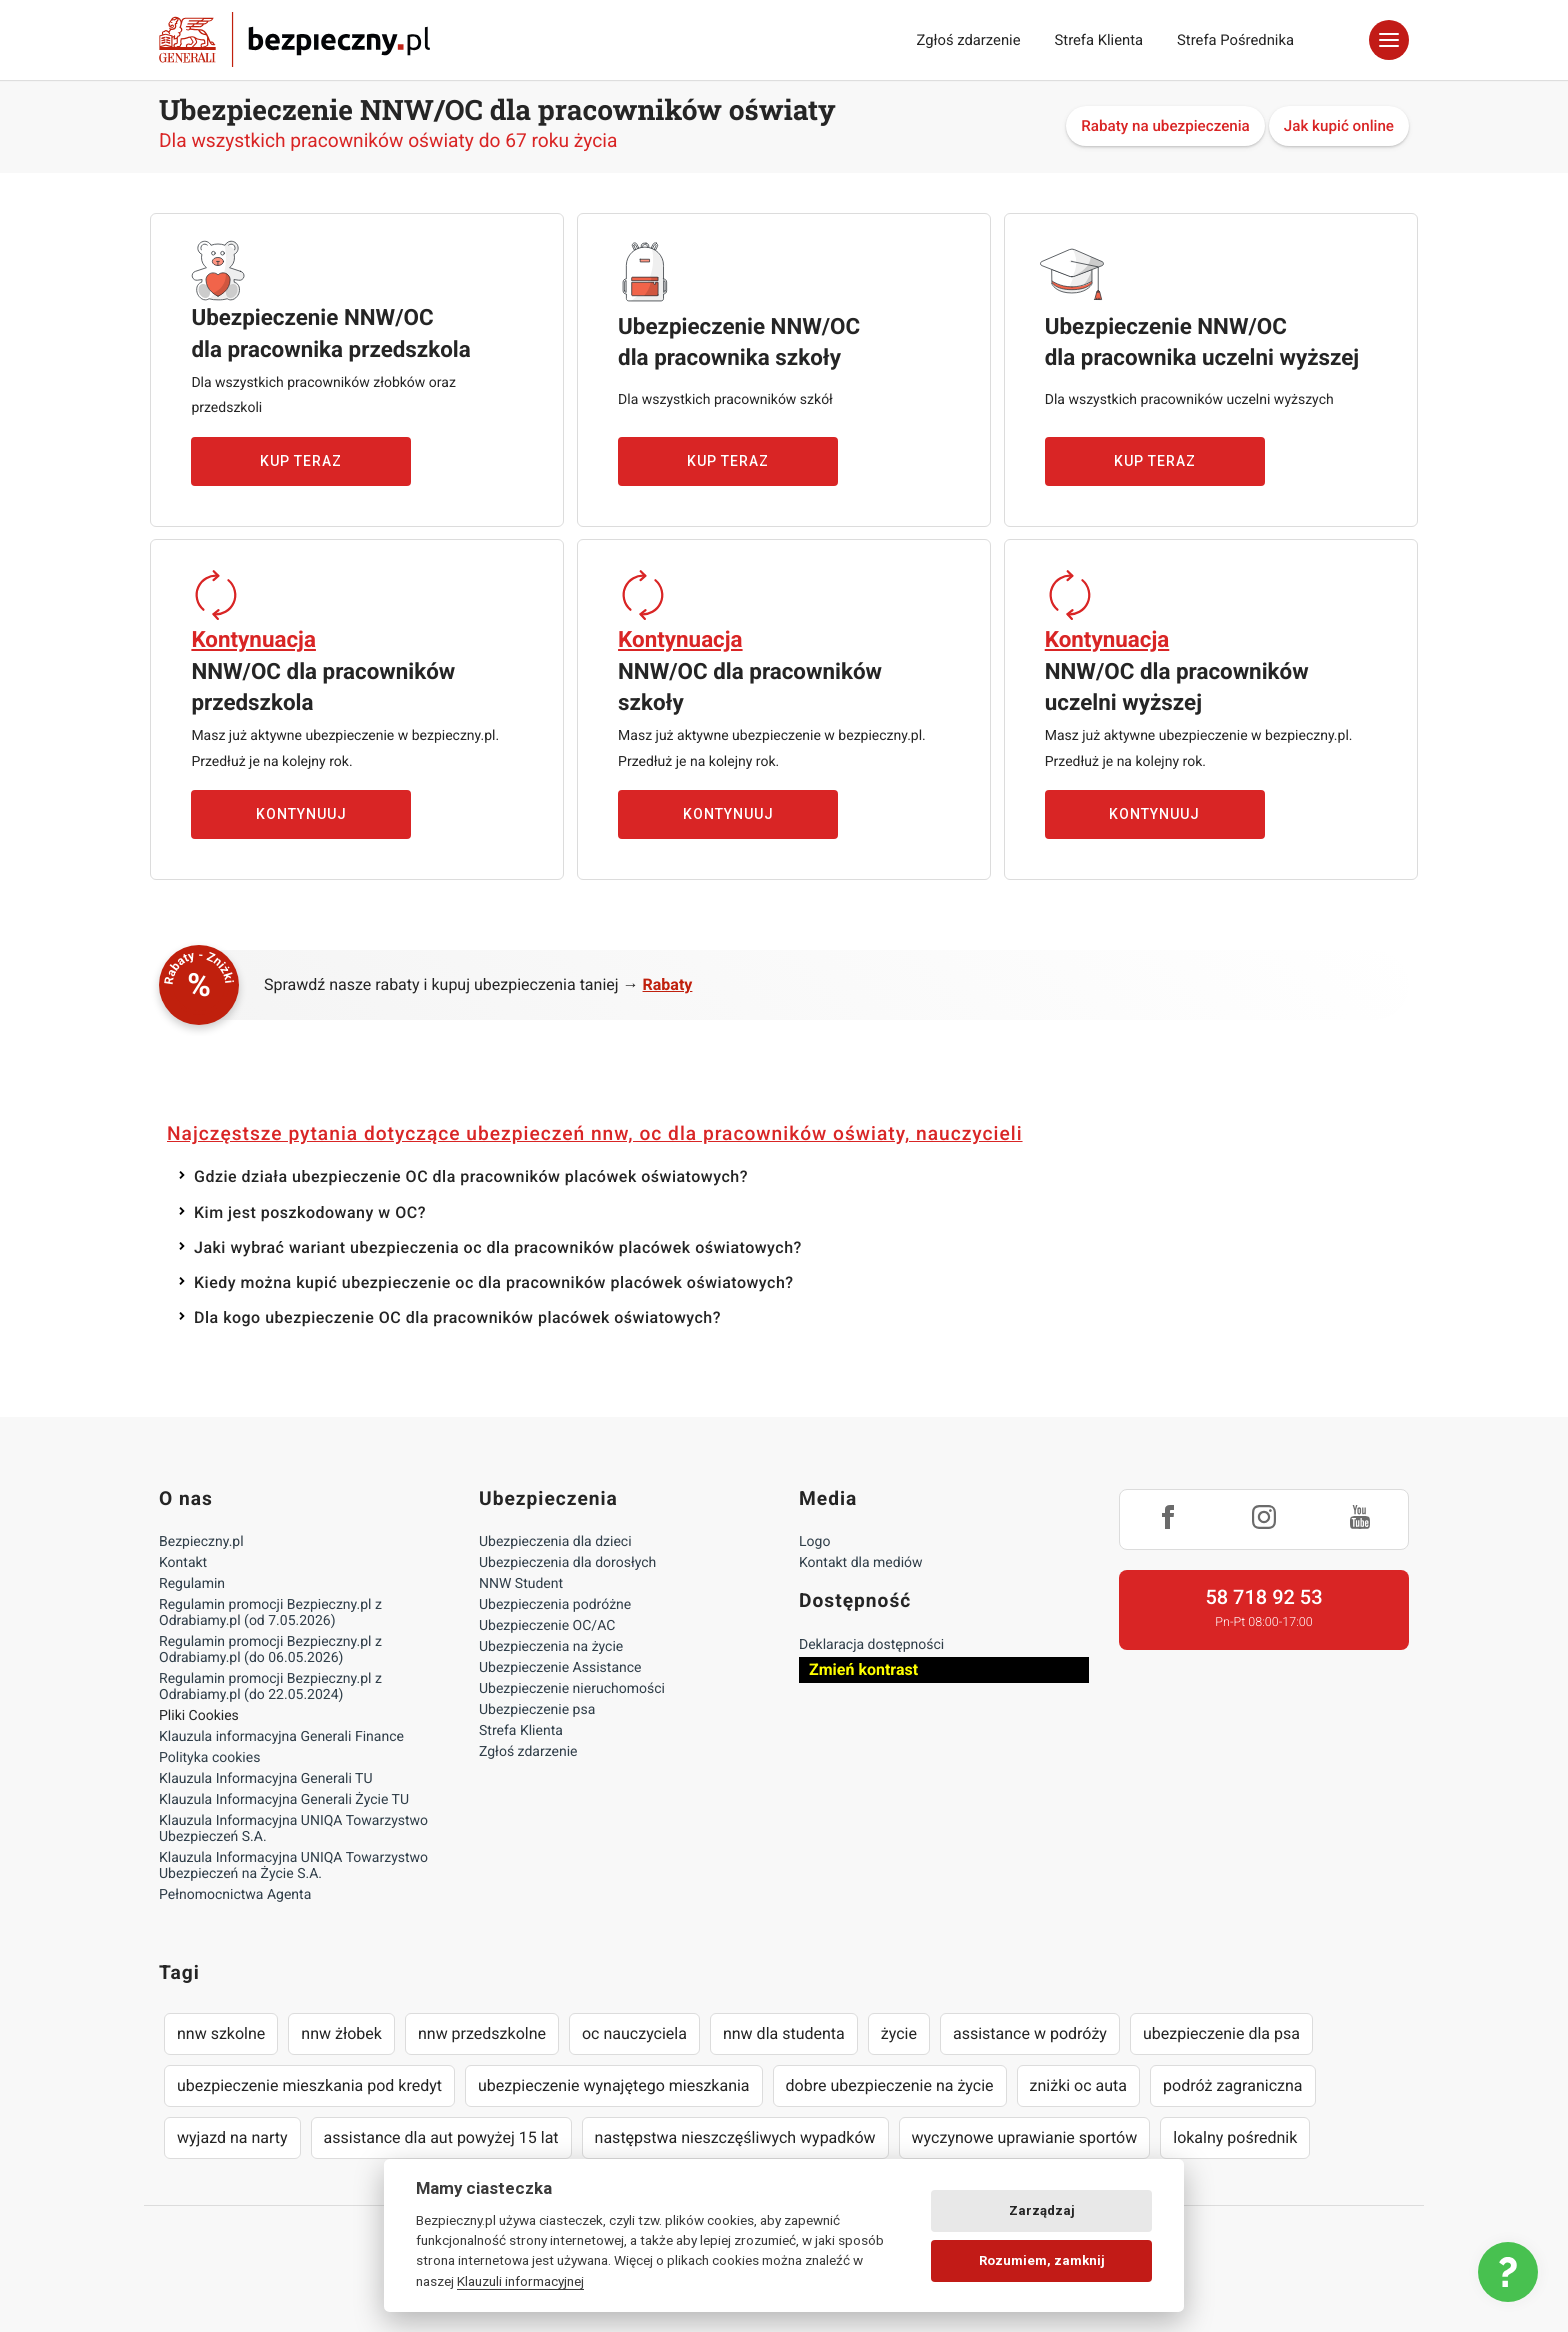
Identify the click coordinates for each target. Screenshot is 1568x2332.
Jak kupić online (1339, 126)
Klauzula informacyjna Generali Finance (281, 1737)
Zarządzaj (1042, 2210)
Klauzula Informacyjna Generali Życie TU (284, 1800)
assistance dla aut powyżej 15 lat (441, 2137)
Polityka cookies (209, 1758)
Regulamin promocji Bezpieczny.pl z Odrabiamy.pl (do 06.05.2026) (270, 1650)
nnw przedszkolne (482, 2033)
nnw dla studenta (784, 2033)
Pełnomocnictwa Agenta (235, 1895)
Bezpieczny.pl (201, 1542)
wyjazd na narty (232, 2137)
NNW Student (521, 1584)
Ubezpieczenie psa (537, 1710)
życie (899, 2033)
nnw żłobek (341, 2033)
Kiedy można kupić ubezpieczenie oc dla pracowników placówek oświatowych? (494, 1282)
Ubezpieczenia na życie (551, 1647)
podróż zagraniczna (1232, 2085)
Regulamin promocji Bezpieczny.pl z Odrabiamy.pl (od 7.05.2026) (270, 1613)
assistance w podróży (1030, 2033)
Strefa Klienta (1099, 40)
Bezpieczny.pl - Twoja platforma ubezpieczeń (294, 40)
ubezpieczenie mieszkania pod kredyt (309, 2085)
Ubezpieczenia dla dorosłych (567, 1563)
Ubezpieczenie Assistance (560, 1668)
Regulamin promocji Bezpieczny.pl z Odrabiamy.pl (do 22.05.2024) (270, 1687)
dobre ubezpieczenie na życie (890, 2085)
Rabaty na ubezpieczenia (1165, 126)
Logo (814, 1542)
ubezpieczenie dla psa (1221, 2033)
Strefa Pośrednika (1235, 40)
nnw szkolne (221, 2033)
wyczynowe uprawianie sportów (1025, 2137)
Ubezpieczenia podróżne (555, 1605)
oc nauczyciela (634, 2033)
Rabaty (668, 984)
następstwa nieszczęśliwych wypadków (735, 2137)
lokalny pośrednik (1235, 2137)
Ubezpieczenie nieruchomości (572, 1689)
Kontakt (183, 1563)
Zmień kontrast (863, 1669)
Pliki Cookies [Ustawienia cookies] (199, 1716)
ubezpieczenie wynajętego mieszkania (614, 2085)
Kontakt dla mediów (861, 1563)
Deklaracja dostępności (871, 1645)
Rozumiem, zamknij (1042, 2260)
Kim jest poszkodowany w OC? (310, 1212)
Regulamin (192, 1584)
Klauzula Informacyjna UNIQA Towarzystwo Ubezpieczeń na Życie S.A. (293, 1866)
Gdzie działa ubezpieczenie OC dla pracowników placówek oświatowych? (471, 1176)
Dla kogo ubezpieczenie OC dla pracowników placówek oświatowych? (457, 1317)
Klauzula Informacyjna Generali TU (265, 1779)
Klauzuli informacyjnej (520, 2281)
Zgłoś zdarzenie (968, 40)
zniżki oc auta (1079, 2085)
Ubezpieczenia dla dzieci (555, 1542)
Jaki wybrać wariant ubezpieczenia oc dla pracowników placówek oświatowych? (498, 1247)
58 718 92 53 (1263, 1597)
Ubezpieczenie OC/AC (547, 1626)
